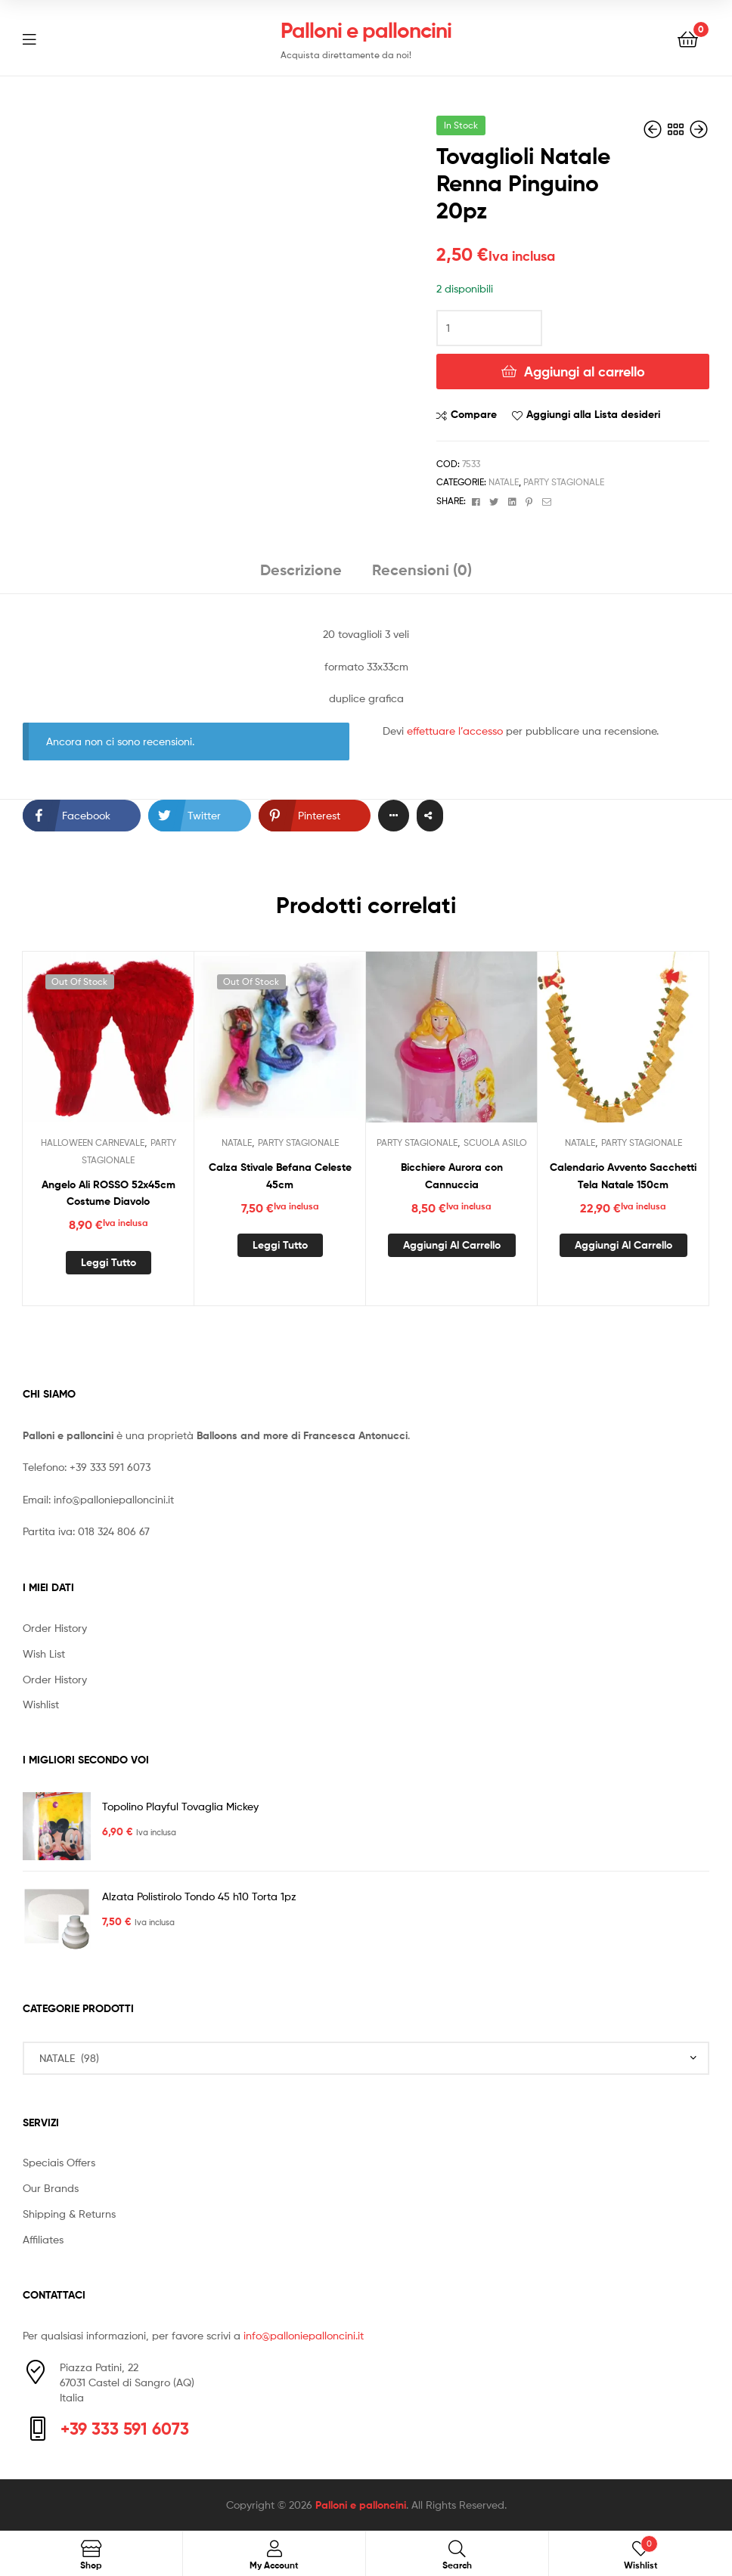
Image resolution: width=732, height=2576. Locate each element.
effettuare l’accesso (455, 730)
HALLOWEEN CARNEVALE (92, 1142)
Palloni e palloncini (366, 30)
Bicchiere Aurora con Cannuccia (452, 1175)
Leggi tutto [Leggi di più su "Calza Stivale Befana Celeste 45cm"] (280, 1245)
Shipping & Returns (69, 2213)
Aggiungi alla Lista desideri (593, 414)
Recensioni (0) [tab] (422, 569)
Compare (474, 414)
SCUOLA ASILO (495, 1142)
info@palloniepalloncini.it (114, 1499)
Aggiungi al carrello (584, 371)
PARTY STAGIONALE (563, 482)
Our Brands (51, 2187)
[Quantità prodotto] (489, 328)
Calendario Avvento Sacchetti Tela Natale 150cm (623, 1175)
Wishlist (41, 1704)
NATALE (504, 482)
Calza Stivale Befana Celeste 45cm (280, 1175)
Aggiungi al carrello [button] (452, 1245)
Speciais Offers (59, 2162)
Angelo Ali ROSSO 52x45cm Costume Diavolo (108, 1193)
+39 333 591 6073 (110, 1466)
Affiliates (43, 2239)
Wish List (44, 1653)
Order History (55, 1627)
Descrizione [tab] (301, 569)
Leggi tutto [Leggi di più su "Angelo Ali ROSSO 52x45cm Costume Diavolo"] (108, 1262)
